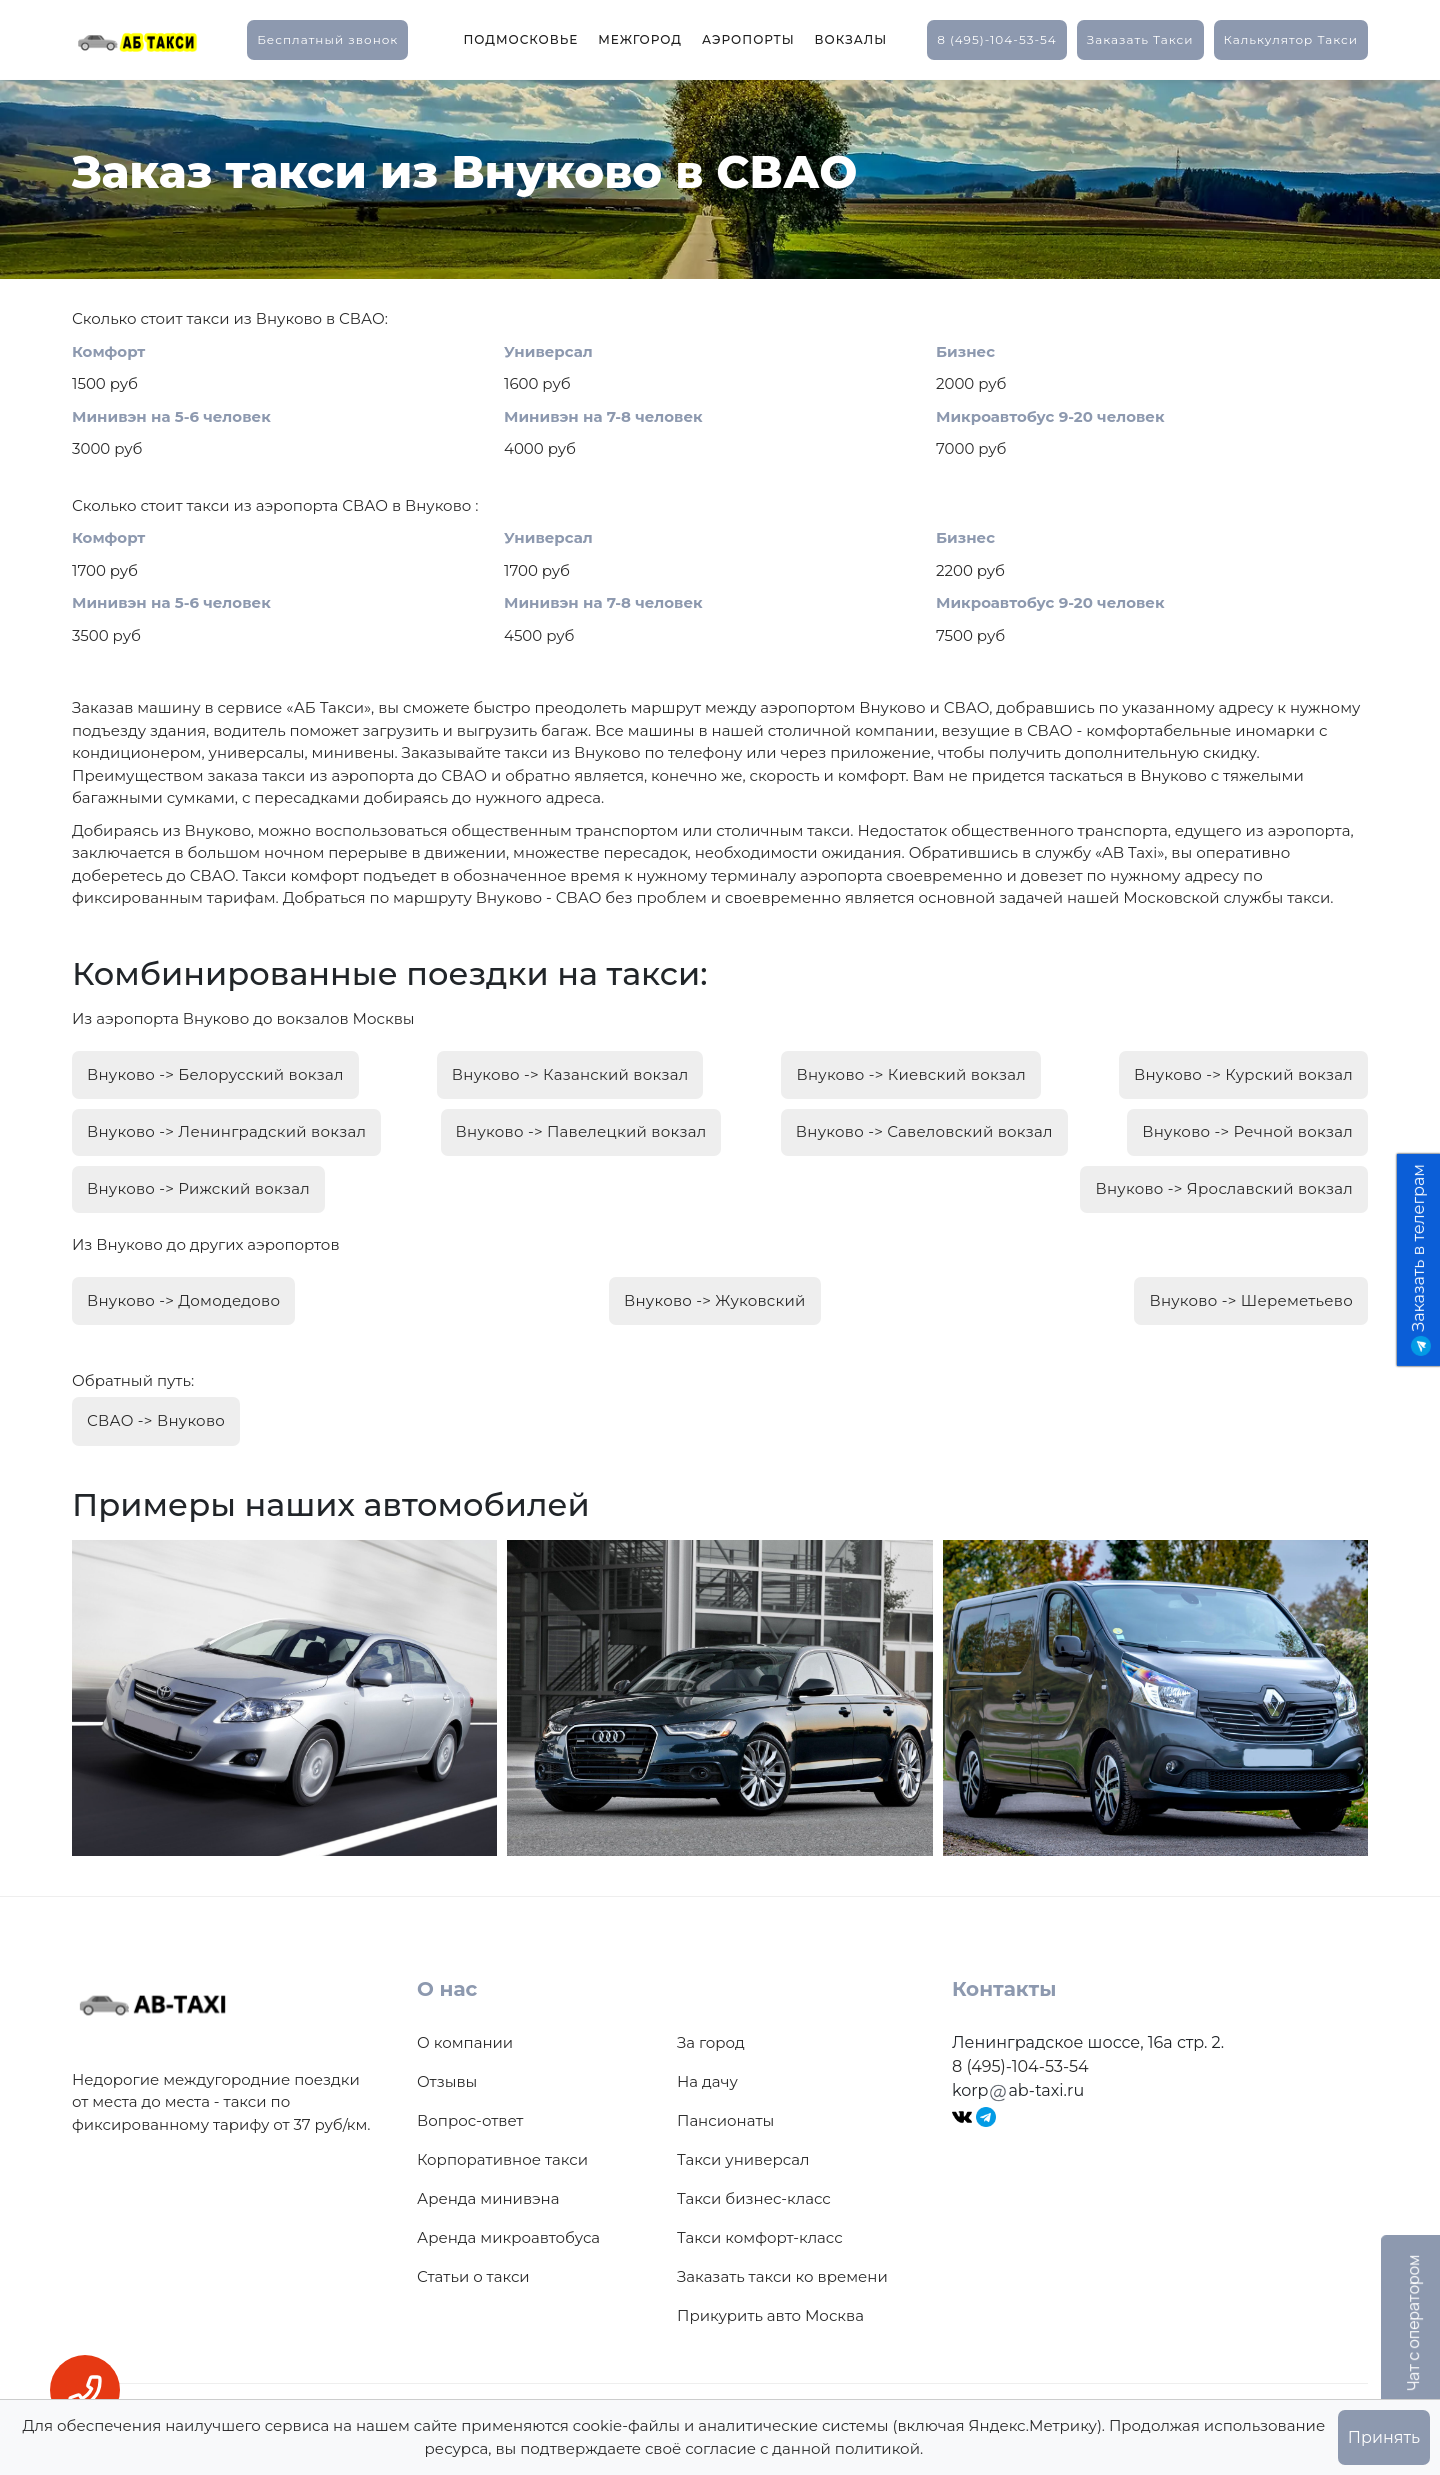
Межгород (640, 39)
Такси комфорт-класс (760, 2215)
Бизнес (965, 351)
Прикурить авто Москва (770, 2293)
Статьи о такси (473, 2254)
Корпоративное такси (502, 2137)
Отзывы (447, 2059)
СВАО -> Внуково (156, 1400)
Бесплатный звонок (327, 39)
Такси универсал (743, 2137)
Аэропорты (748, 39)
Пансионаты (725, 2098)
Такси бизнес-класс (754, 2176)
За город (711, 2020)
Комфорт (108, 351)
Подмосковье (520, 39)
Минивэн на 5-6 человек (171, 416)
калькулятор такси (1291, 39)
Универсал (548, 351)
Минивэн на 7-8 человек (603, 416)
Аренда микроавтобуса (508, 2215)
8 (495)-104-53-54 (997, 39)
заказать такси (1140, 39)
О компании (465, 2020)
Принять (1384, 2437)
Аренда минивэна (488, 2176)
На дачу (707, 2059)
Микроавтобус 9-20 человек (1050, 416)
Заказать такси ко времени (782, 2254)
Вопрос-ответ (470, 2098)
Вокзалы (851, 39)
